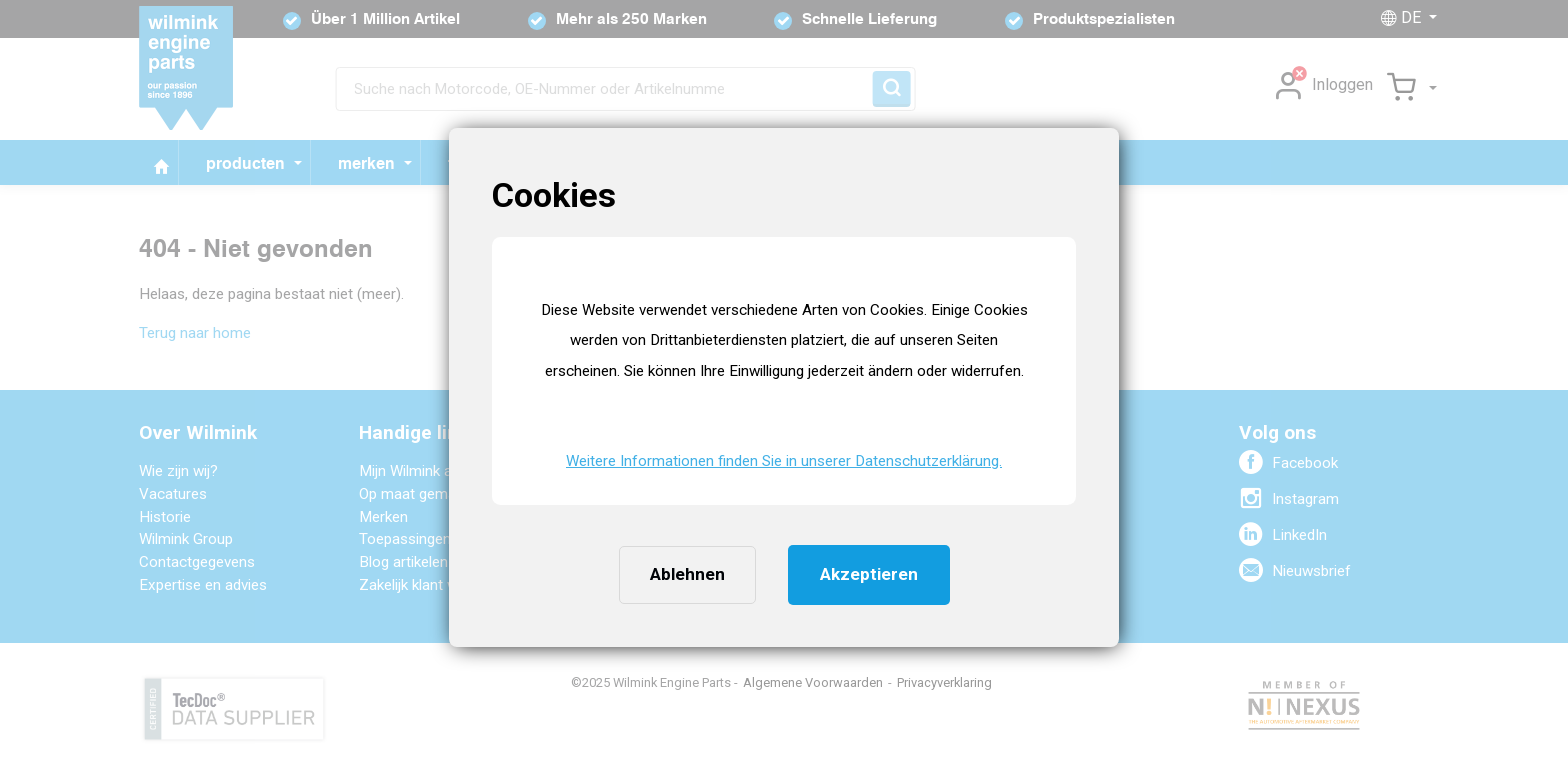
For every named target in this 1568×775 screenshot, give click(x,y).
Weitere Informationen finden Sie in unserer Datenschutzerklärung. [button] (784, 461)
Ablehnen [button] (687, 574)
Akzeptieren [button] (869, 574)
